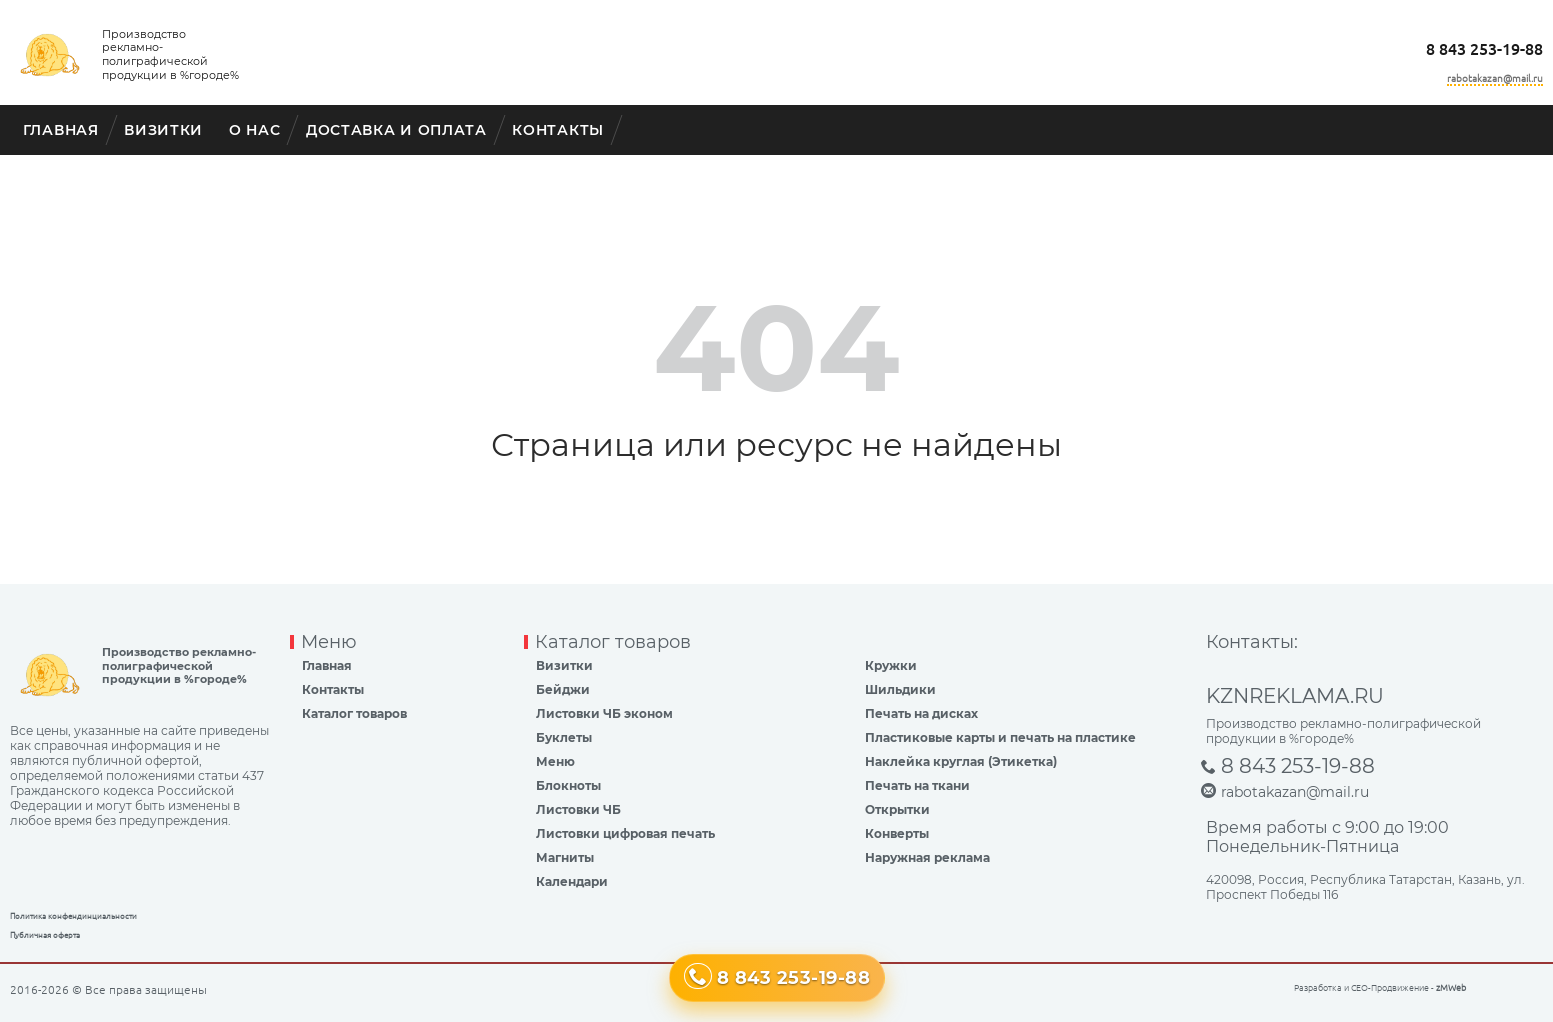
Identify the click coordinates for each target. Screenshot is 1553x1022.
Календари (572, 881)
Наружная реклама (927, 857)
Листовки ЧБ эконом (604, 713)
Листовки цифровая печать (625, 833)
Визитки (163, 130)
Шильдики (900, 689)
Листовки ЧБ (578, 809)
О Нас (255, 130)
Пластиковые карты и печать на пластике (1000, 737)
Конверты (897, 833)
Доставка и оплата (396, 130)
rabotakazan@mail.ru (1495, 78)
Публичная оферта (45, 935)
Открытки (897, 809)
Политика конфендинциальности (73, 916)
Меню (555, 761)
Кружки (891, 665)
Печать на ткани (917, 785)
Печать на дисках (921, 713)
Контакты (558, 130)
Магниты (565, 857)
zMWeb (1451, 988)
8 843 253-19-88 (1484, 49)
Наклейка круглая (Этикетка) (961, 761)
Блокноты (568, 785)
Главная (61, 130)
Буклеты (564, 737)
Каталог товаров (354, 713)
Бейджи (563, 689)
